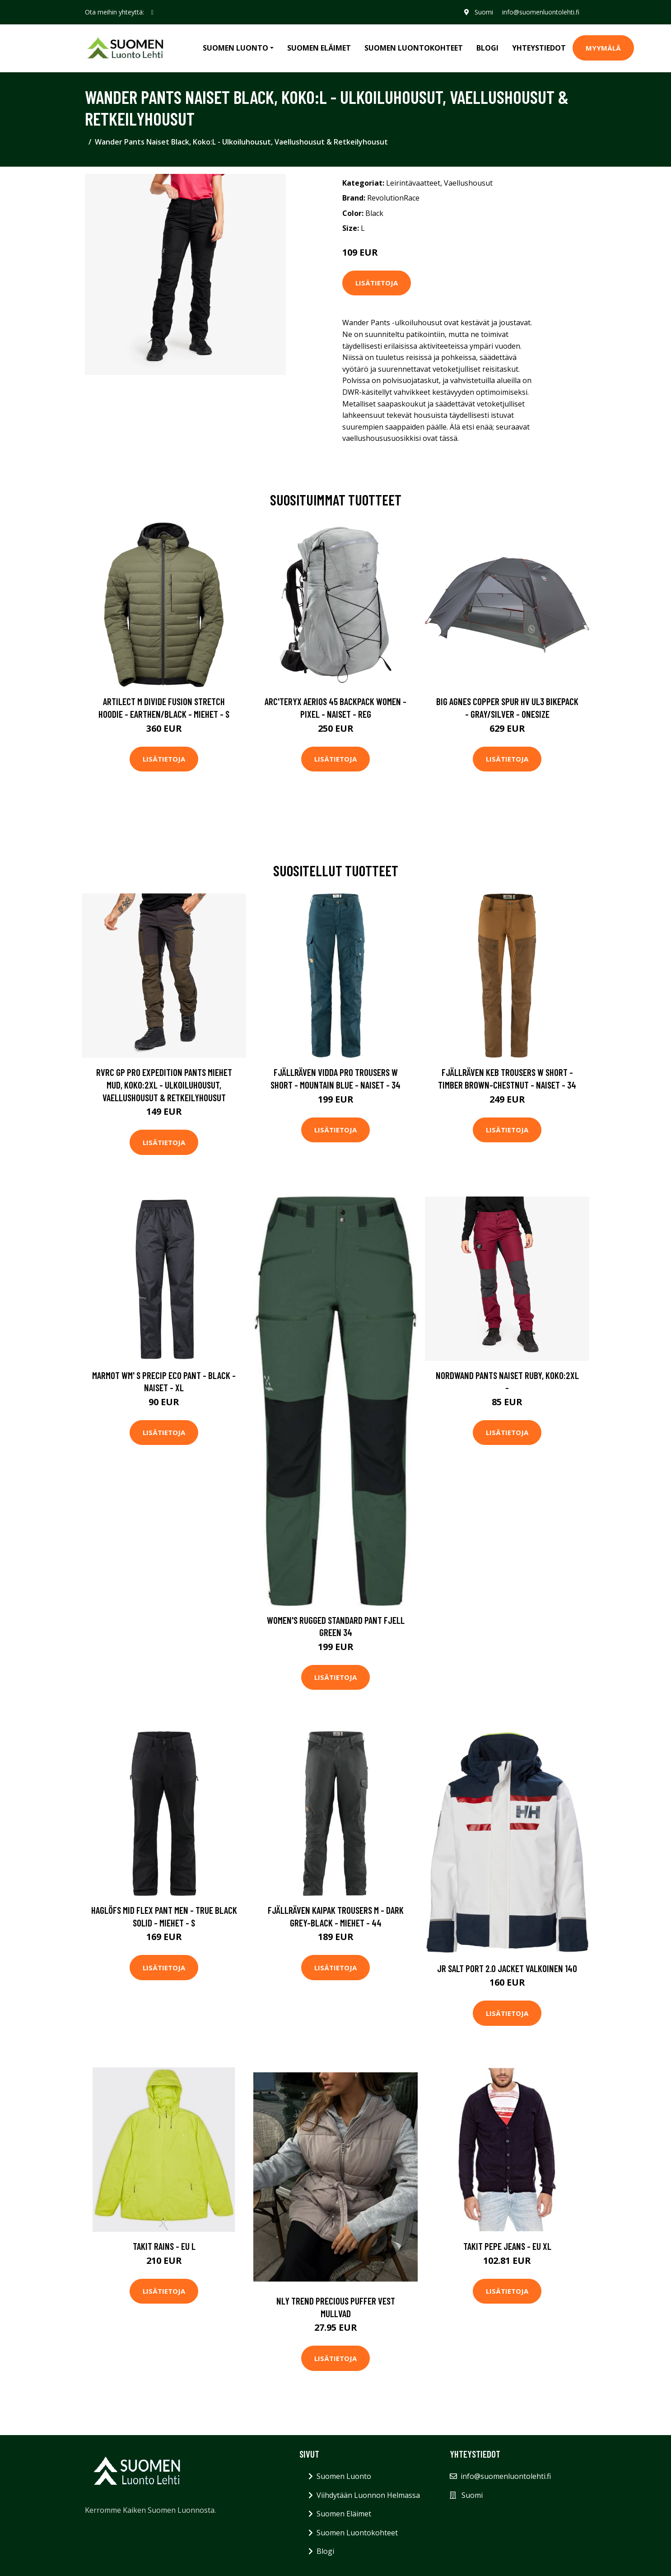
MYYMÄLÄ (603, 47)
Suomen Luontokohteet (413, 48)
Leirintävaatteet (413, 183)
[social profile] (152, 12)
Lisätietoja (376, 282)
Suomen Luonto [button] (235, 48)
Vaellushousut (468, 183)
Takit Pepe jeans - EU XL (507, 2246)
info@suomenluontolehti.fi (540, 12)
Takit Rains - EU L (164, 2246)
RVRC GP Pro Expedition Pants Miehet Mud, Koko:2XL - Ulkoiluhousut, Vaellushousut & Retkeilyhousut (164, 1084)
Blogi (487, 48)
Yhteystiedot (539, 48)
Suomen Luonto (344, 2476)
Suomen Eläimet (319, 48)
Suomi (483, 12)
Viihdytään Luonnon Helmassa (368, 2495)
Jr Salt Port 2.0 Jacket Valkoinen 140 (507, 1968)
